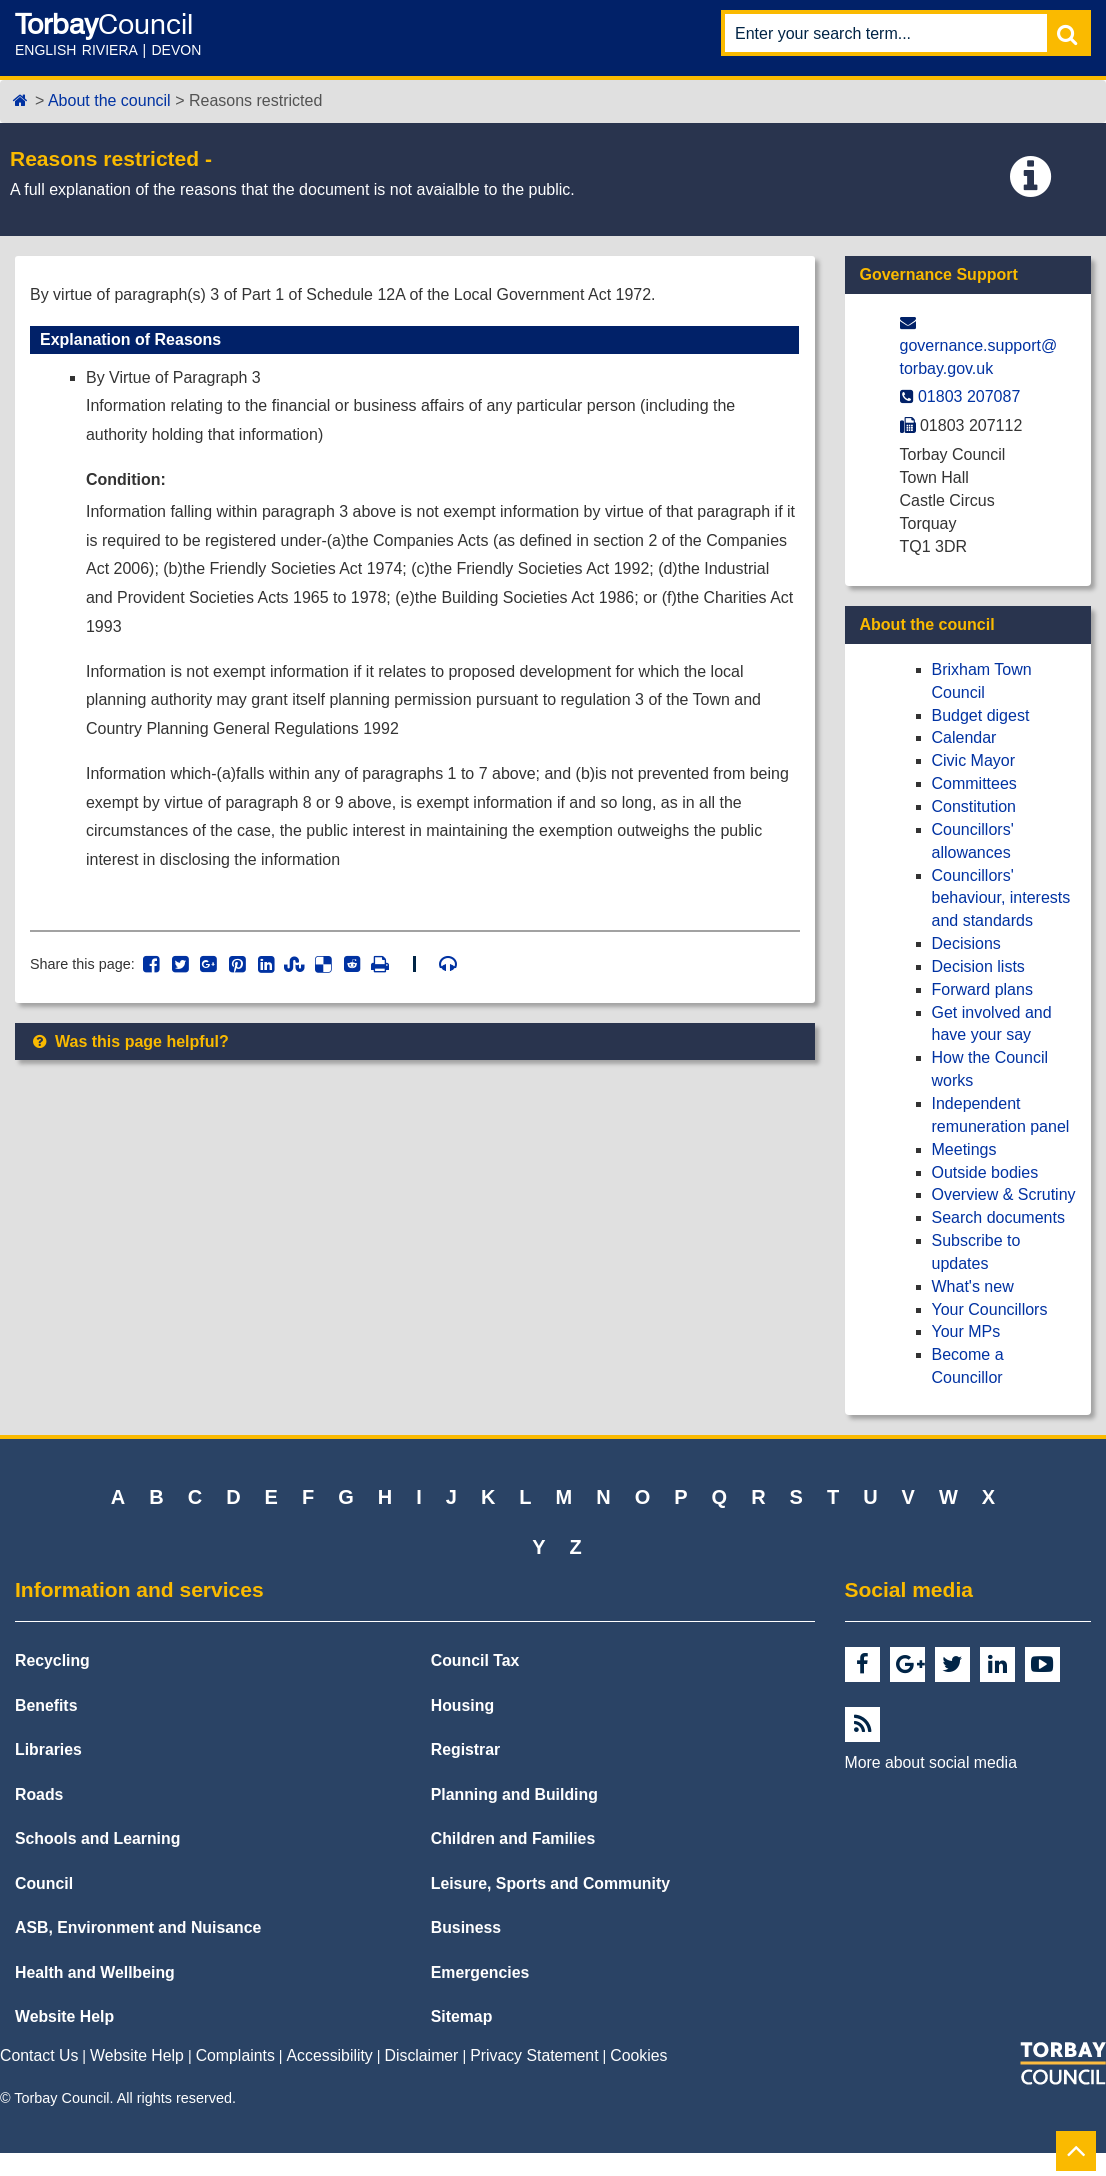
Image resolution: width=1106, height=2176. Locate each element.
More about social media (931, 1762)
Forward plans (982, 989)
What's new (973, 1286)
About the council (109, 100)
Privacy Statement (534, 2055)
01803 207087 (969, 396)
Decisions (966, 943)
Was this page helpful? (129, 1041)
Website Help (64, 2016)
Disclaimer (422, 2055)
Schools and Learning (97, 1838)
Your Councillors (990, 1309)
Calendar (964, 737)
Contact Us (39, 2055)
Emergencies (480, 1972)
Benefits (46, 1705)
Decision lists (978, 966)
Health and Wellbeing (95, 1972)
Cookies (638, 2055)
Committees (974, 783)
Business (466, 1927)
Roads (39, 1794)
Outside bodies (985, 1172)
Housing (462, 1705)
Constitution (974, 806)
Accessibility (330, 2055)
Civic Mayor (974, 760)
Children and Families (513, 1838)
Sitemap (462, 2016)
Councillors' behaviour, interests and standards (1001, 898)
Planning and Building (514, 1794)
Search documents (998, 1217)
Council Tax (475, 1660)
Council (44, 1883)
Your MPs (966, 1331)
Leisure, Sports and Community (550, 1883)
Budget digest (981, 715)
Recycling (52, 1660)
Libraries (48, 1749)
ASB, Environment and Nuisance (138, 1927)
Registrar (466, 1749)
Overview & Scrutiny (1004, 1194)
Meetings (964, 1149)
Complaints (235, 2055)
